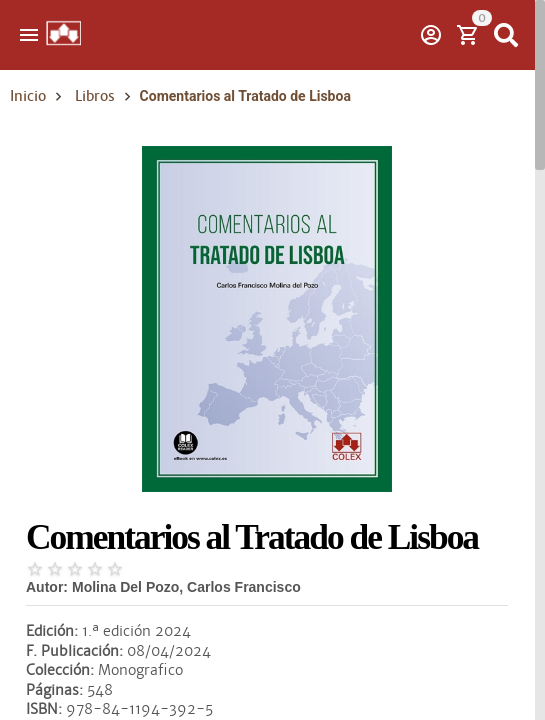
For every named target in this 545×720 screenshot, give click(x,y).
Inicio (28, 96)
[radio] (35, 569)
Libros (95, 96)
